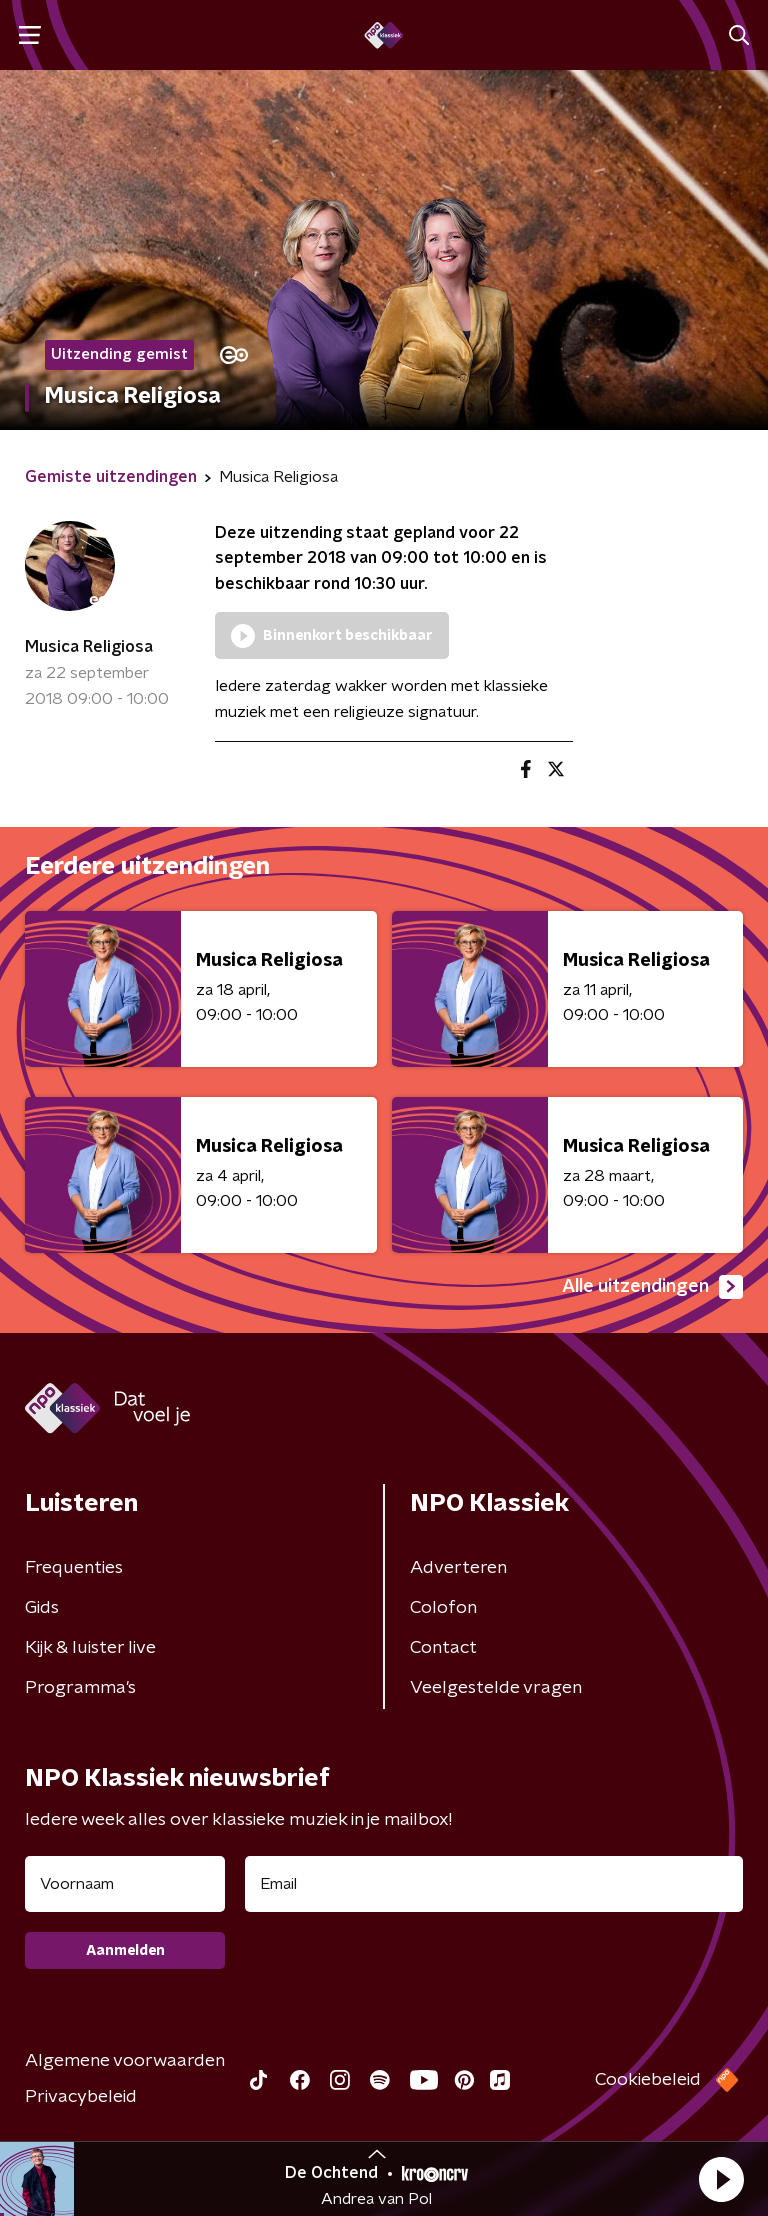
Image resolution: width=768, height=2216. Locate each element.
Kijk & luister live (90, 1648)
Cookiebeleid (648, 2080)
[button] (721, 2179)
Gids (42, 1608)
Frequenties (74, 1568)
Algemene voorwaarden (125, 2061)
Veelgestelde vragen (496, 1688)
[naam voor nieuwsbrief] (125, 1884)
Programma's (80, 1688)
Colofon (443, 1608)
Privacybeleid (81, 2097)
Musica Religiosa (89, 647)
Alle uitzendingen (652, 1287)
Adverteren (458, 1568)
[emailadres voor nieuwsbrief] (494, 1884)
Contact (443, 1648)
